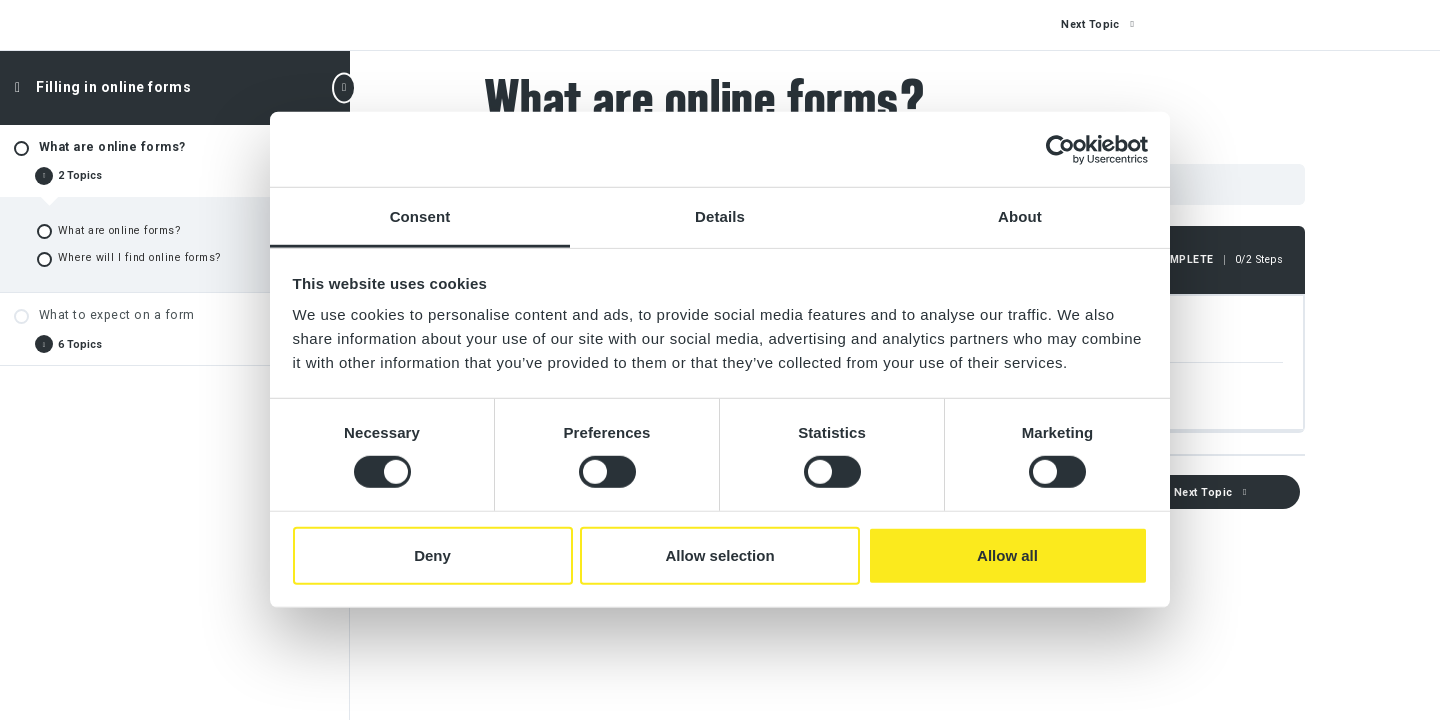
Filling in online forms (113, 87)
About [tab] (1020, 216)
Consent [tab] (420, 216)
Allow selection (719, 555)
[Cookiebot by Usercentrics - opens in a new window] (1060, 149)
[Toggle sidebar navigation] (344, 87)
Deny (432, 555)
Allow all (1007, 555)
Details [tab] (720, 216)
